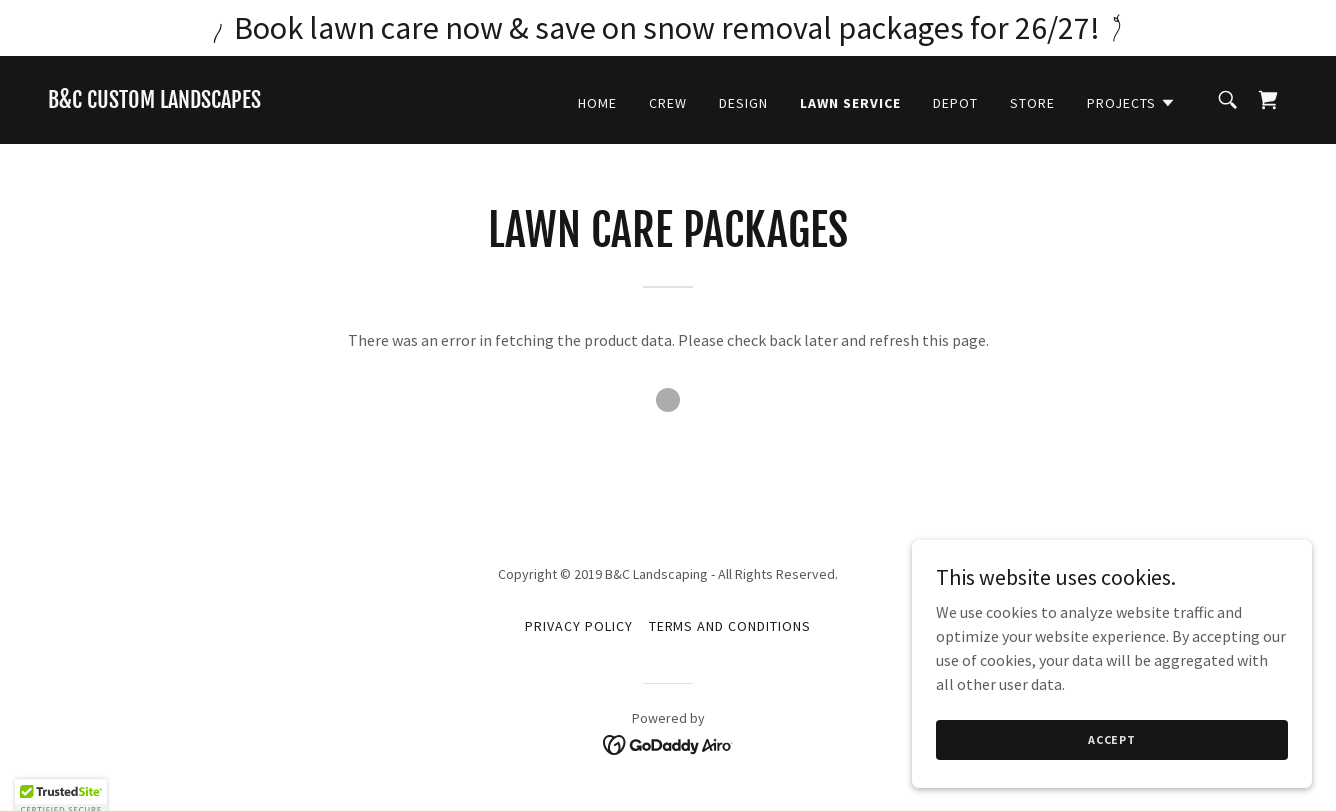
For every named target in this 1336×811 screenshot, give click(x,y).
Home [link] (597, 103)
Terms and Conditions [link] (730, 626)
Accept (1112, 766)
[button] (1131, 103)
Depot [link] (955, 103)
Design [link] (743, 103)
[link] (154, 102)
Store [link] (1032, 103)
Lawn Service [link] (850, 103)
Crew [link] (668, 103)
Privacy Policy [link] (579, 626)
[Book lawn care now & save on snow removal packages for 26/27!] (668, 28)
